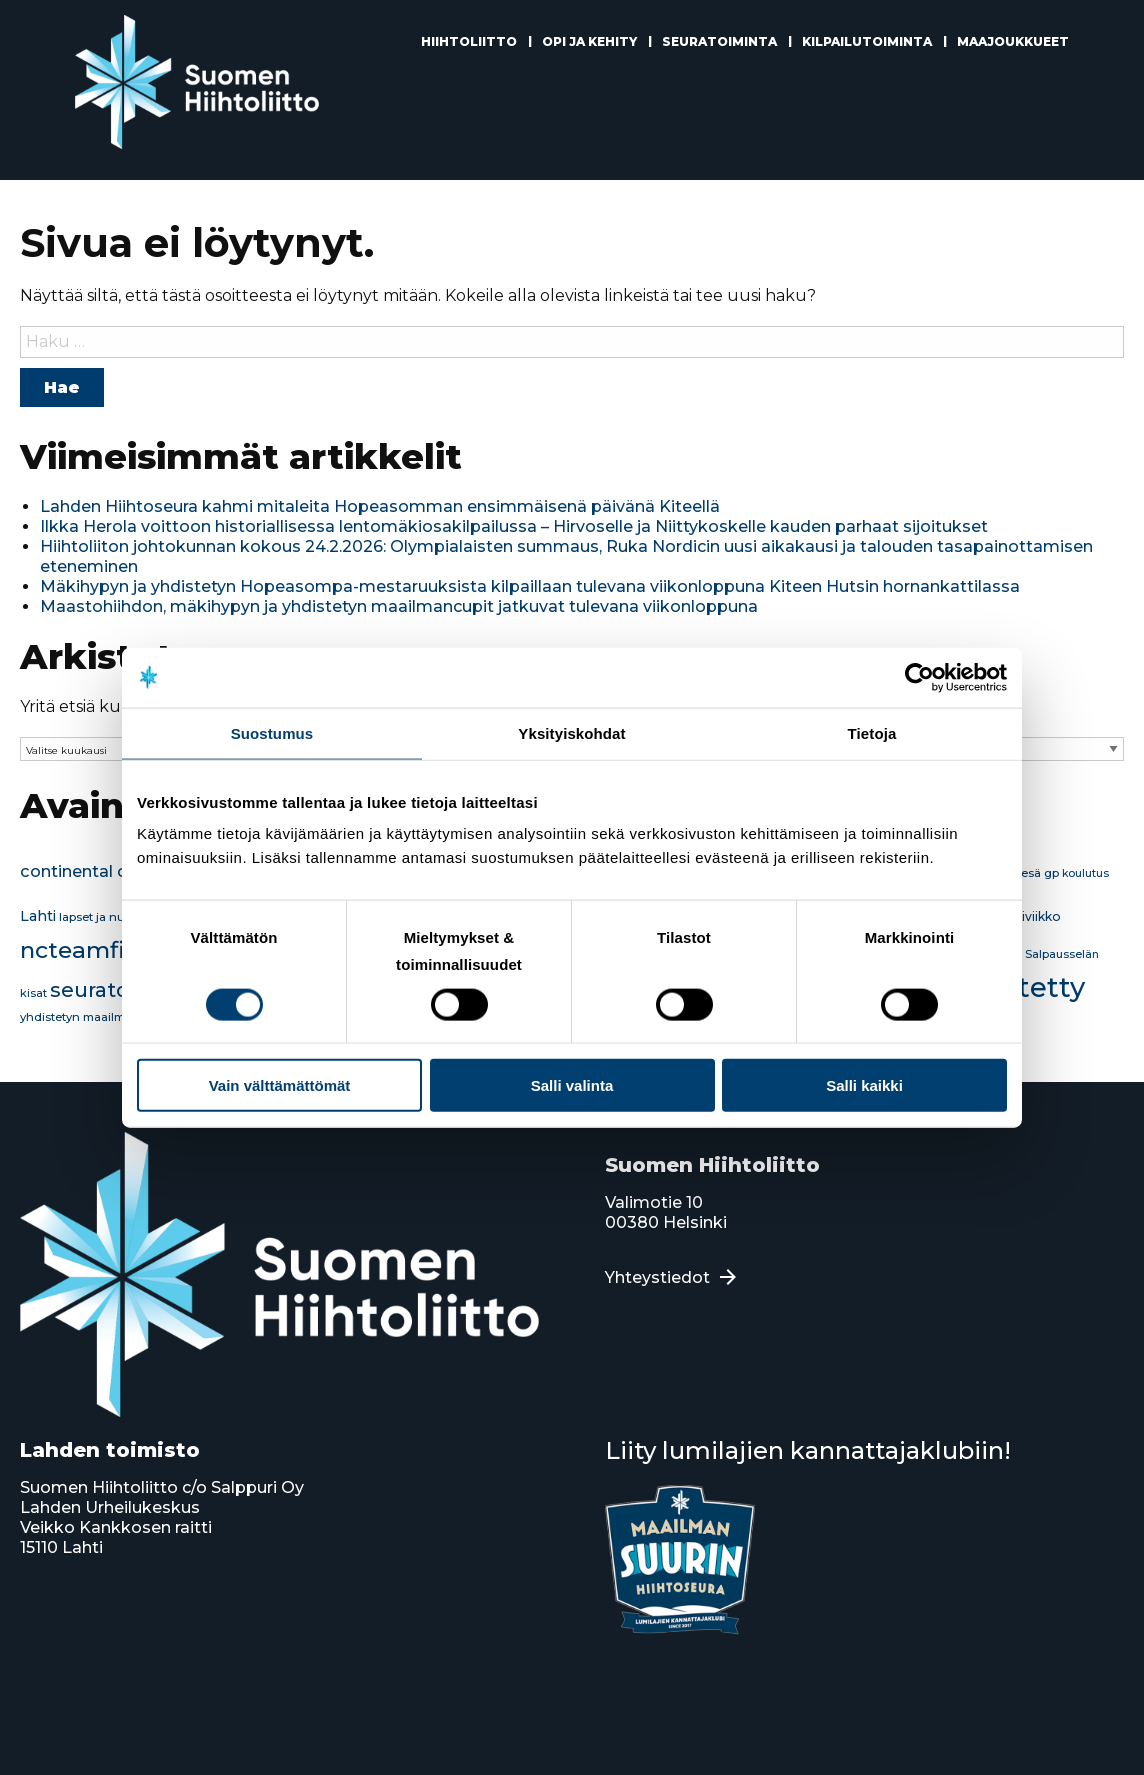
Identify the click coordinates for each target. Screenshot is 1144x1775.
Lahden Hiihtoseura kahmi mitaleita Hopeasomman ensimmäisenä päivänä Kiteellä (380, 506)
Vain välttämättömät (280, 1085)
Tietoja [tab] (872, 732)
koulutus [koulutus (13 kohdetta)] (1085, 873)
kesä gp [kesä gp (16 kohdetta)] (1036, 873)
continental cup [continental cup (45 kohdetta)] (84, 871)
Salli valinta (572, 1085)
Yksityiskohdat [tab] (571, 732)
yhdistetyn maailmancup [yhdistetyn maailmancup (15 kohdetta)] (91, 1017)
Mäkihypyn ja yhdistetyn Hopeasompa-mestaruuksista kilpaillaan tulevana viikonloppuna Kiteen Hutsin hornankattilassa (530, 586)
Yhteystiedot (657, 1277)
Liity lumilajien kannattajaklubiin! (808, 1450)
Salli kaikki (864, 1085)
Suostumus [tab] (272, 732)
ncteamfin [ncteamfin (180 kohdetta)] (80, 950)
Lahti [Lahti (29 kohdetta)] (38, 916)
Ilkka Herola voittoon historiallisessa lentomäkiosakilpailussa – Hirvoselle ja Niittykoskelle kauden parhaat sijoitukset (514, 526)
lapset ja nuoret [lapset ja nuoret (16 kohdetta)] (103, 917)
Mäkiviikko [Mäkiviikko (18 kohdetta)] (1028, 916)
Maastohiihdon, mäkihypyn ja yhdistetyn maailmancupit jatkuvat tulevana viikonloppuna (399, 606)
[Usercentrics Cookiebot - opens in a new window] (919, 677)
